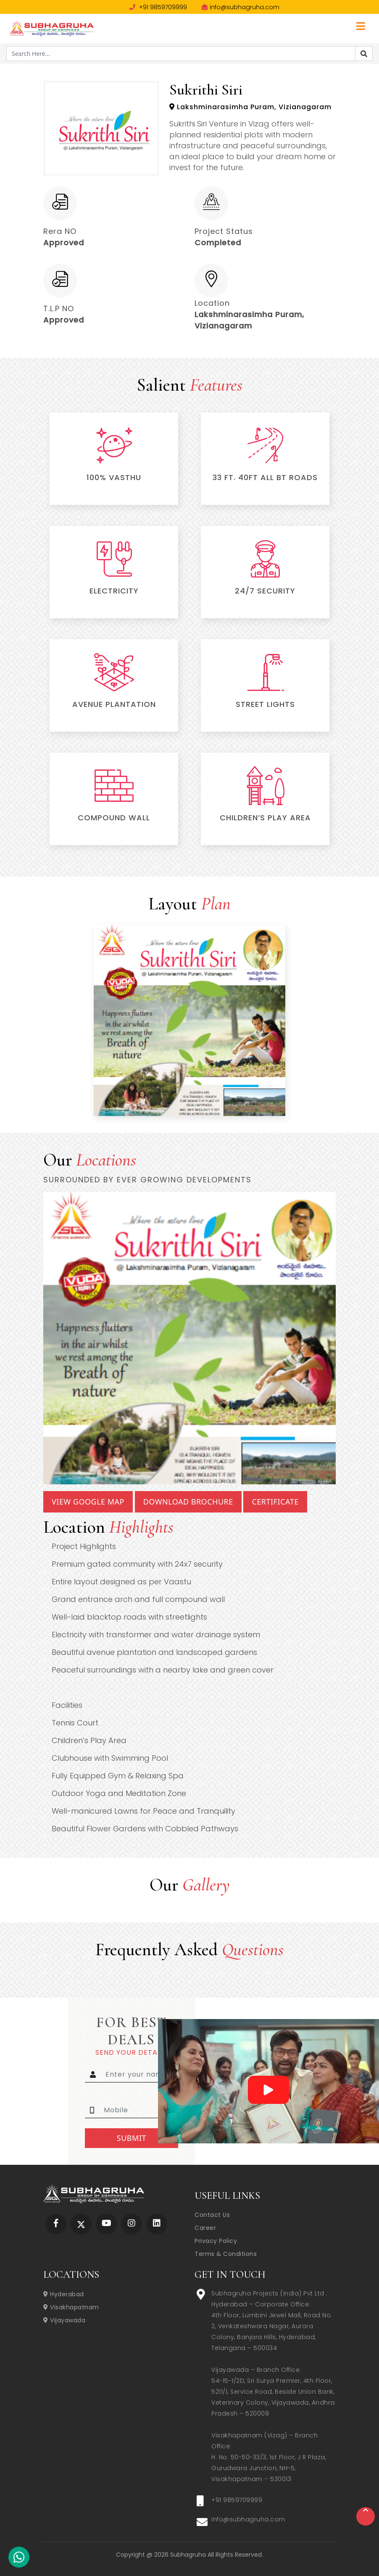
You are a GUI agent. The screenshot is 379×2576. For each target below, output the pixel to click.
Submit (131, 2138)
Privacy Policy (216, 2241)
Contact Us (212, 2215)
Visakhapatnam (71, 2307)
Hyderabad (63, 2294)
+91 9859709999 (158, 7)
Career (205, 2228)
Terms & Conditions (226, 2254)
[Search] (364, 53)
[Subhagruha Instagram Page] (131, 2224)
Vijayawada (64, 2320)
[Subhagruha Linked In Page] (157, 2224)
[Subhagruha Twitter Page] (81, 2224)
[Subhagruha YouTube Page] (106, 2224)
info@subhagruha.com (240, 7)
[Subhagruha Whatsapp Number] (18, 2559)
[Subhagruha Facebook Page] (56, 2224)
